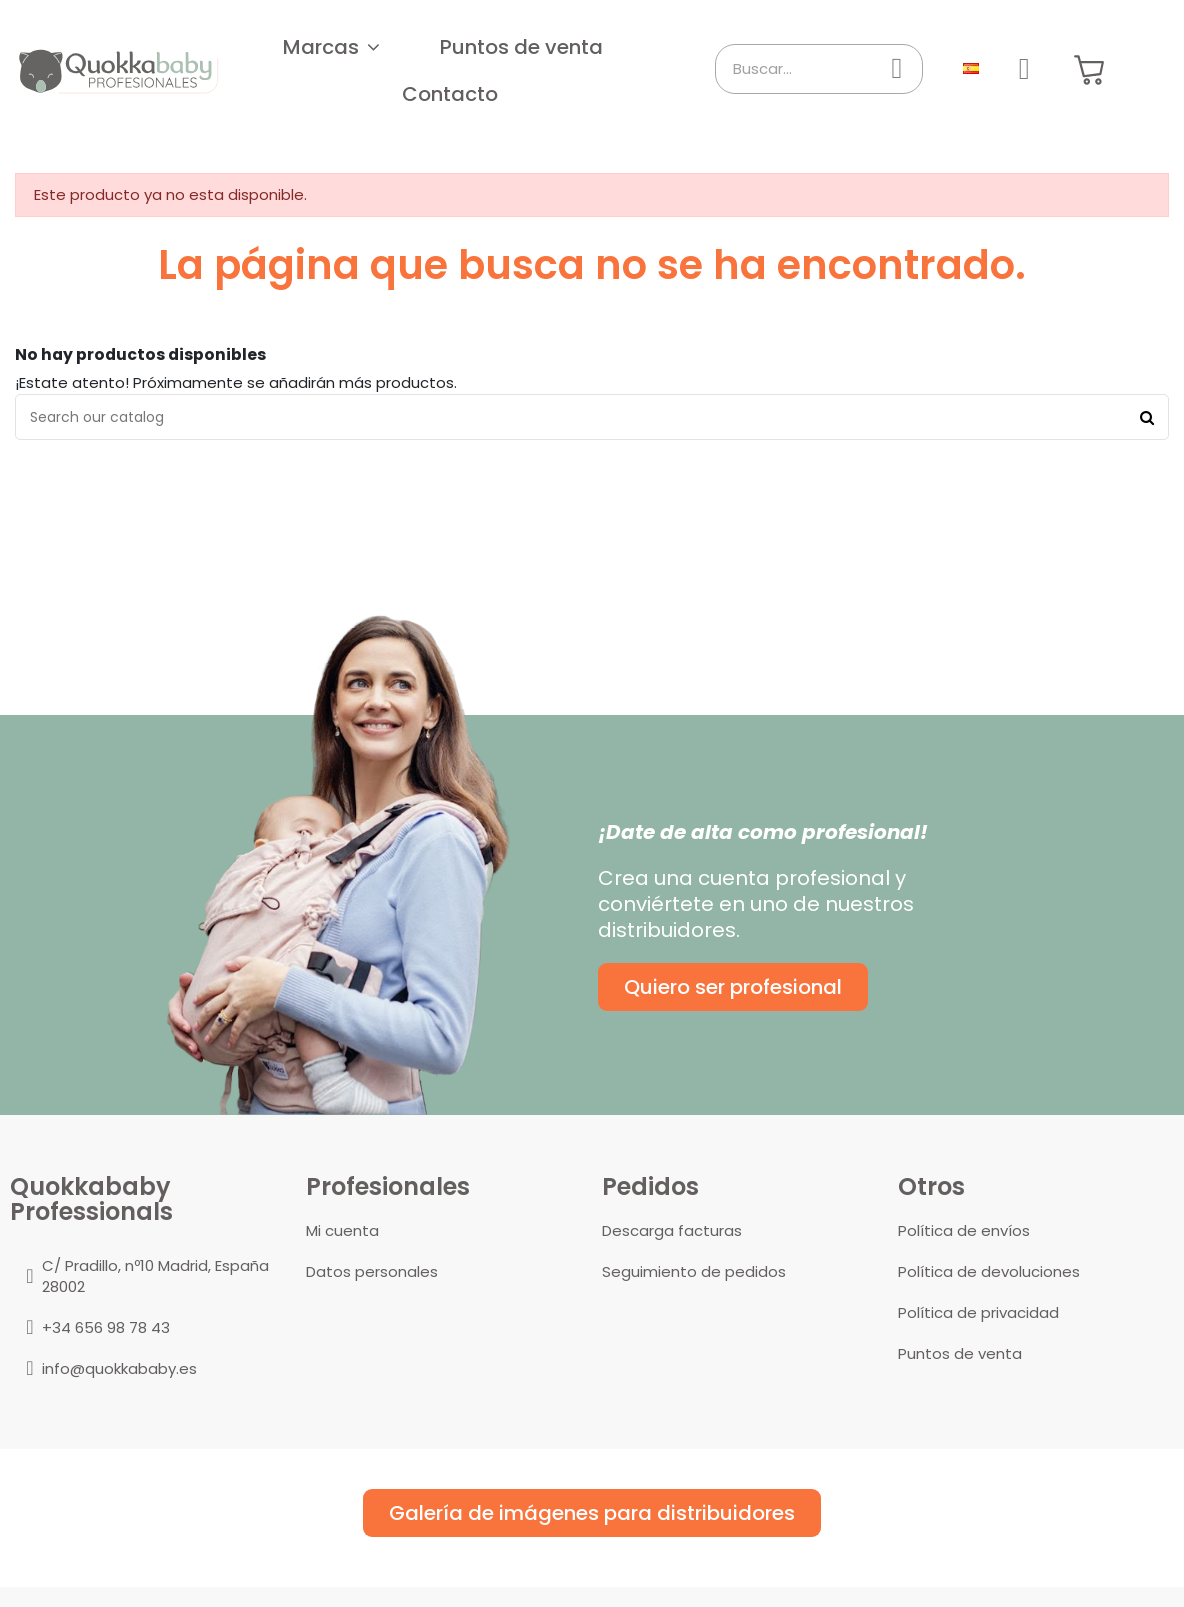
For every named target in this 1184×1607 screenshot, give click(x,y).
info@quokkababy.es (119, 1368)
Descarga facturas (672, 1230)
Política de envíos (964, 1230)
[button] (331, 47)
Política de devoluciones (989, 1271)
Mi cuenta (342, 1230)
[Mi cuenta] (1024, 69)
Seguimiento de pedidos (694, 1271)
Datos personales (372, 1271)
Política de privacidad (978, 1312)
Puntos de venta (960, 1353)
